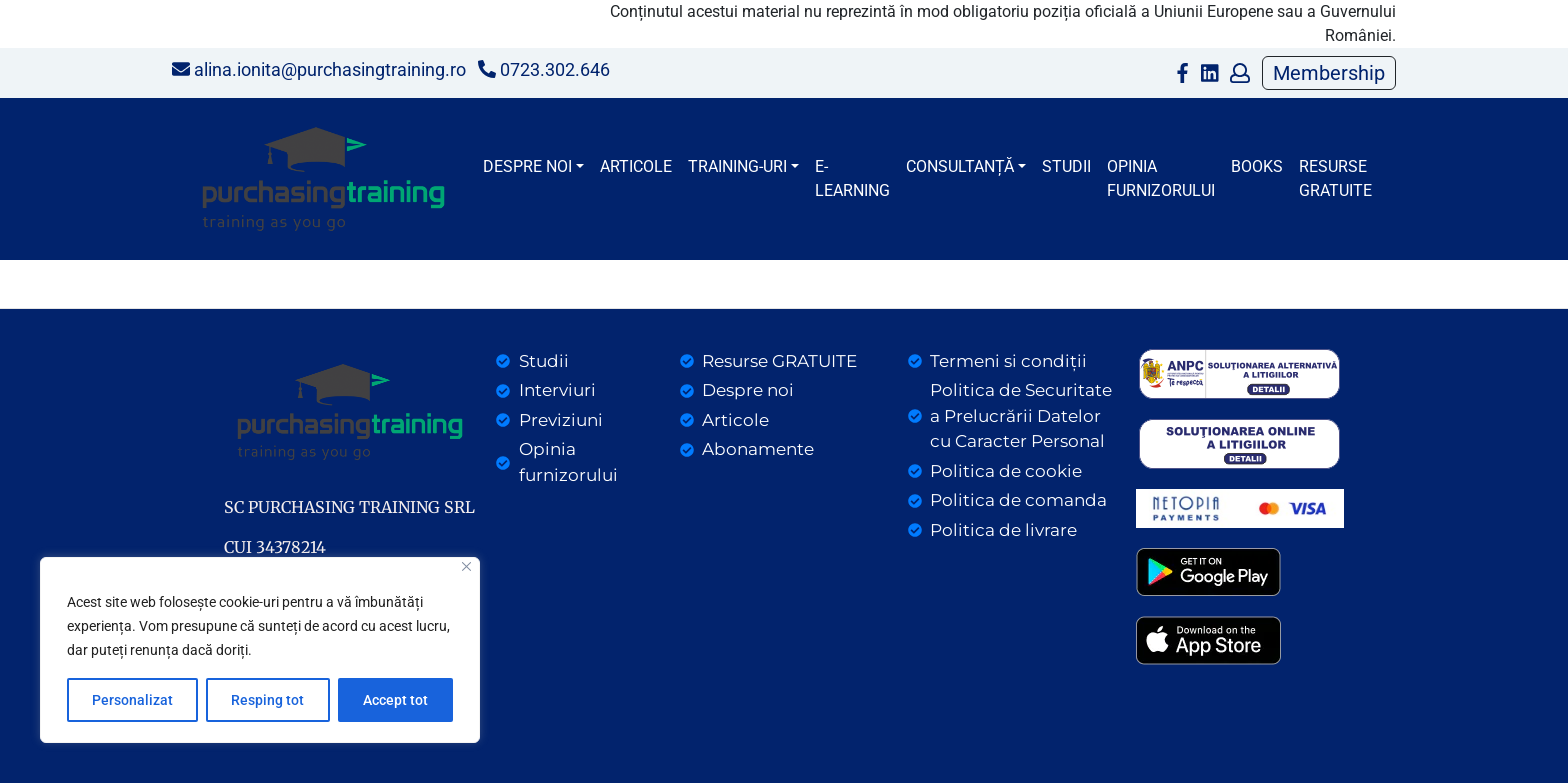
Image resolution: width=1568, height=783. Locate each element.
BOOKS (1257, 166)
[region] (260, 650)
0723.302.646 (544, 69)
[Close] (466, 566)
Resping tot (267, 700)
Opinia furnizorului (1161, 178)
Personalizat (132, 700)
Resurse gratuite (1335, 178)
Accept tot (395, 700)
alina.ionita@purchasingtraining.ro (319, 69)
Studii (1066, 166)
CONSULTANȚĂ (960, 166)
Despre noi (527, 166)
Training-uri (737, 166)
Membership (1329, 73)
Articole (636, 166)
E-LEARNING (852, 178)
